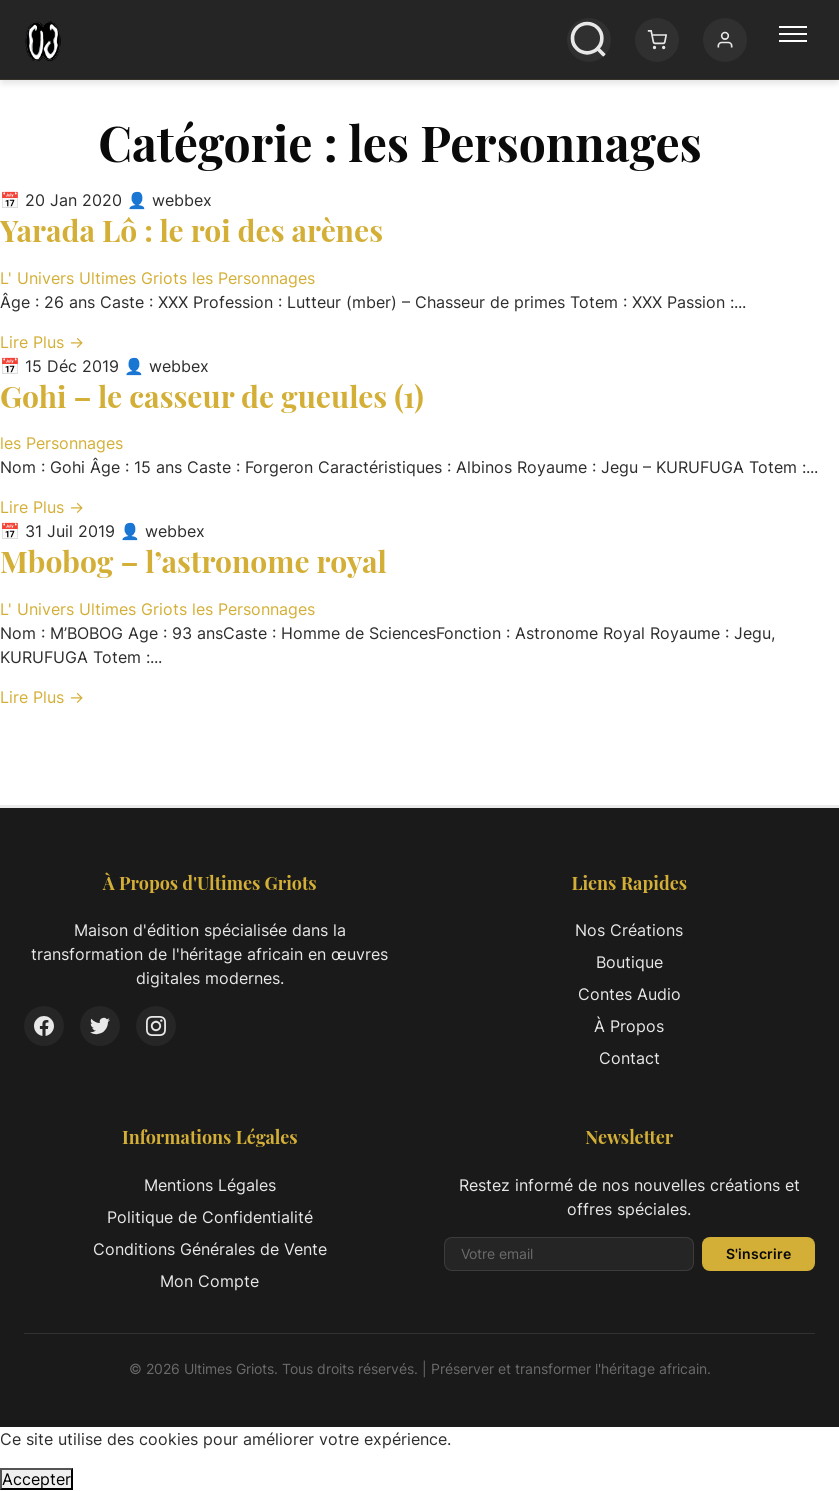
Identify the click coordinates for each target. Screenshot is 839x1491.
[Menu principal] (793, 40)
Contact (629, 1058)
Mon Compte (209, 1281)
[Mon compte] (725, 40)
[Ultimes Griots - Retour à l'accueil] (43, 40)
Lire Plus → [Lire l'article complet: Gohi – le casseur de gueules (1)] (42, 507)
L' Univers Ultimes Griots (96, 278)
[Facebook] (44, 1026)
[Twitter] (100, 1026)
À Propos (629, 1026)
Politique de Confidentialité (210, 1217)
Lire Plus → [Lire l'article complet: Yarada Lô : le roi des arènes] (42, 342)
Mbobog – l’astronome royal (193, 561)
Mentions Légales (210, 1185)
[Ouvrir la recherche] (589, 40)
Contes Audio (629, 994)
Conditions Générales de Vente (210, 1249)
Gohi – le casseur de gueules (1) (212, 396)
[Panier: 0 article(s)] (657, 40)
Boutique (629, 962)
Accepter (36, 1479)
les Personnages (253, 278)
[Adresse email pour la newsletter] (569, 1254)
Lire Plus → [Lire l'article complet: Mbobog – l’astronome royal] (42, 697)
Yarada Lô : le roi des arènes (191, 230)
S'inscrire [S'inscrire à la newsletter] (758, 1253)
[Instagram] (156, 1026)
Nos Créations (629, 930)
